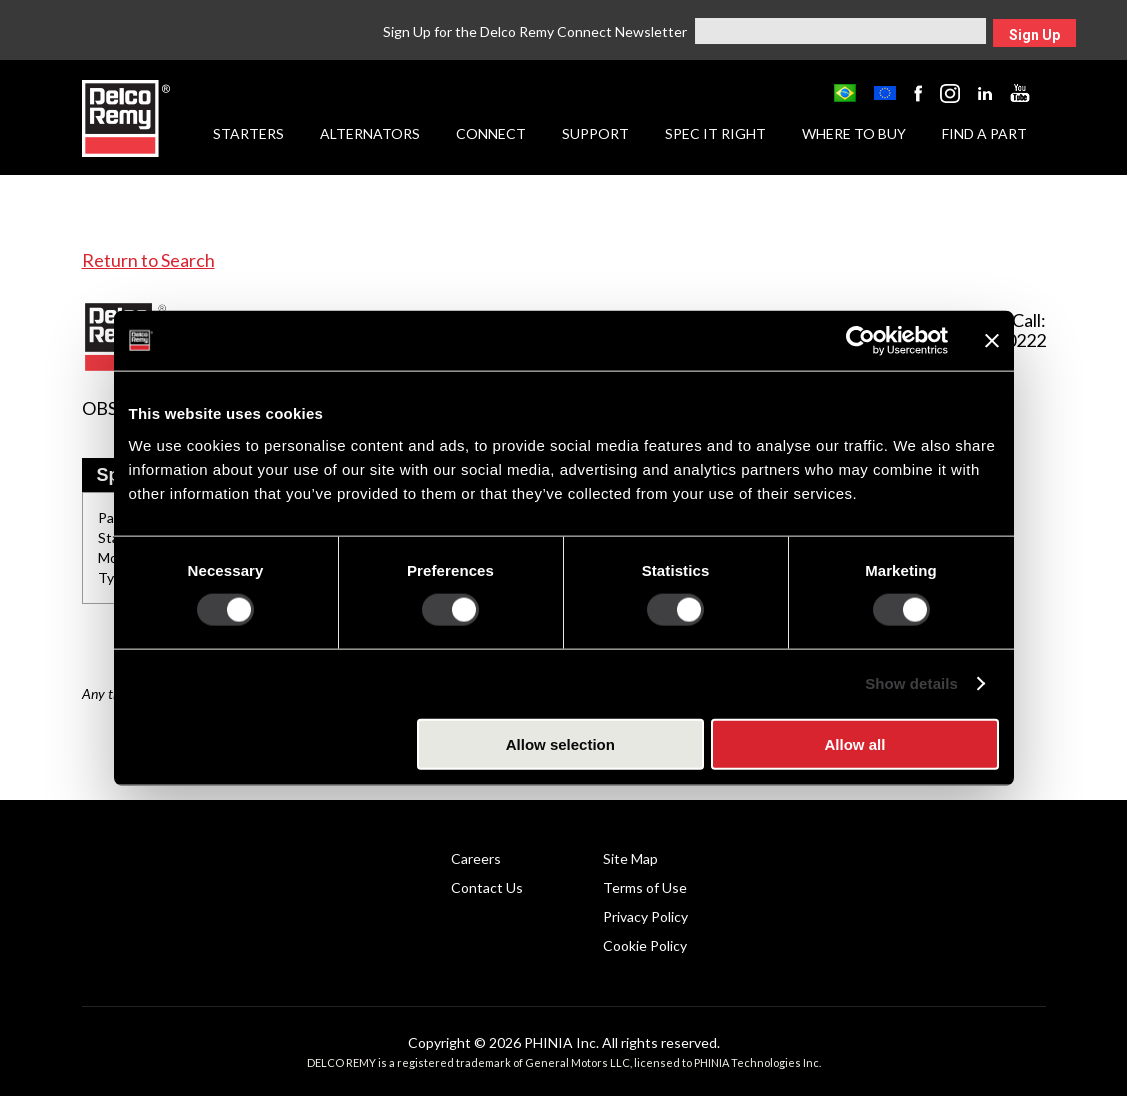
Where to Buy (854, 133)
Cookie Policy (645, 945)
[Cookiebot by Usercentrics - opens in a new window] (860, 341)
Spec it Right (715, 133)
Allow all (855, 743)
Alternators (370, 133)
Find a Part (984, 133)
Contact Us (487, 887)
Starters (248, 133)
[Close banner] (992, 341)
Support (595, 133)
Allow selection (560, 743)
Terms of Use (645, 887)
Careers (476, 858)
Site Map (630, 858)
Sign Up (1034, 35)
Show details (911, 683)
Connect (491, 133)
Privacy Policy (645, 916)
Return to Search (148, 260)
